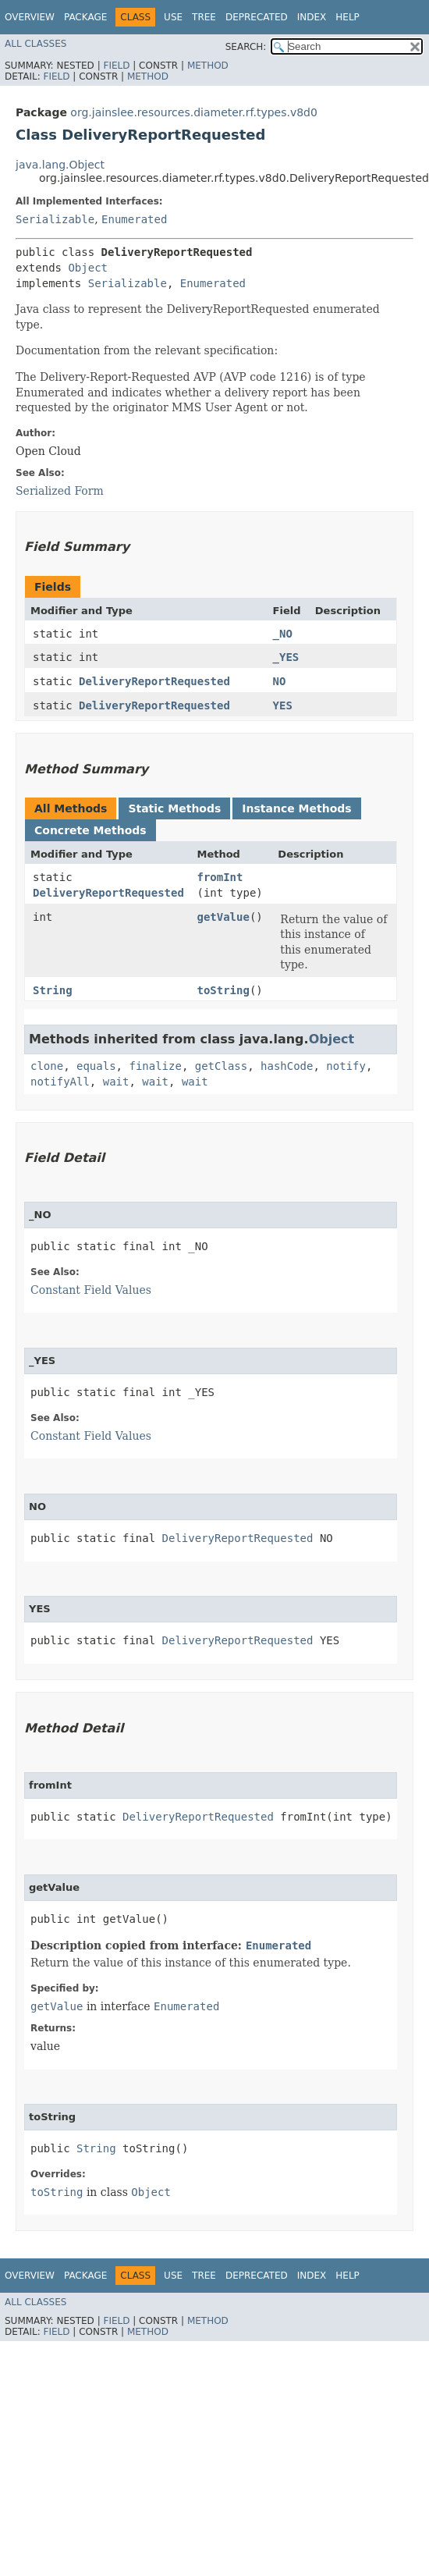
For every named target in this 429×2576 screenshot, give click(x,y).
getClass (221, 1066)
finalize (155, 1066)
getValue (223, 917)
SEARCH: (246, 46)
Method (208, 65)
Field (116, 65)
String (53, 990)
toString (223, 990)
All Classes (35, 43)
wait (116, 1081)
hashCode (287, 1066)
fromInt (220, 877)
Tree (204, 17)
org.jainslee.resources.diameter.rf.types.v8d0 (193, 112)
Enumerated (134, 219)
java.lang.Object (60, 164)
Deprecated (256, 17)
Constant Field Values (90, 1290)
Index (312, 17)
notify (346, 1066)
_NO (282, 633)
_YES (286, 657)
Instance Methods (296, 808)
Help (347, 17)
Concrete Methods (90, 830)
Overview (30, 17)
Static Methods (174, 808)
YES (282, 705)
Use (173, 17)
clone (46, 1066)
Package (85, 17)
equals (96, 1066)
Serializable (55, 219)
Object (88, 267)
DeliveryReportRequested (154, 681)
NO (279, 681)
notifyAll (60, 1081)
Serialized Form (60, 491)
